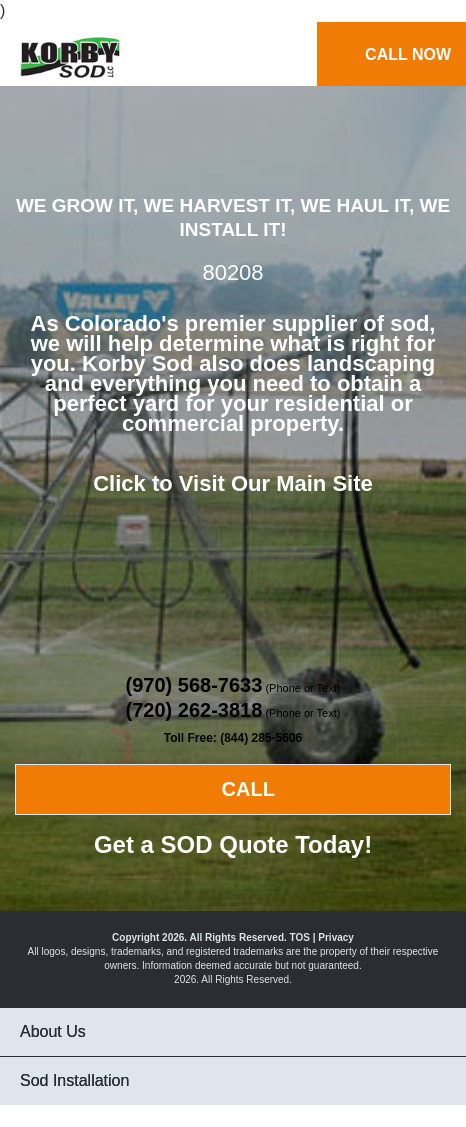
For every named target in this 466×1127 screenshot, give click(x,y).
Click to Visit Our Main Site (233, 483)
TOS (300, 937)
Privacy (336, 937)
